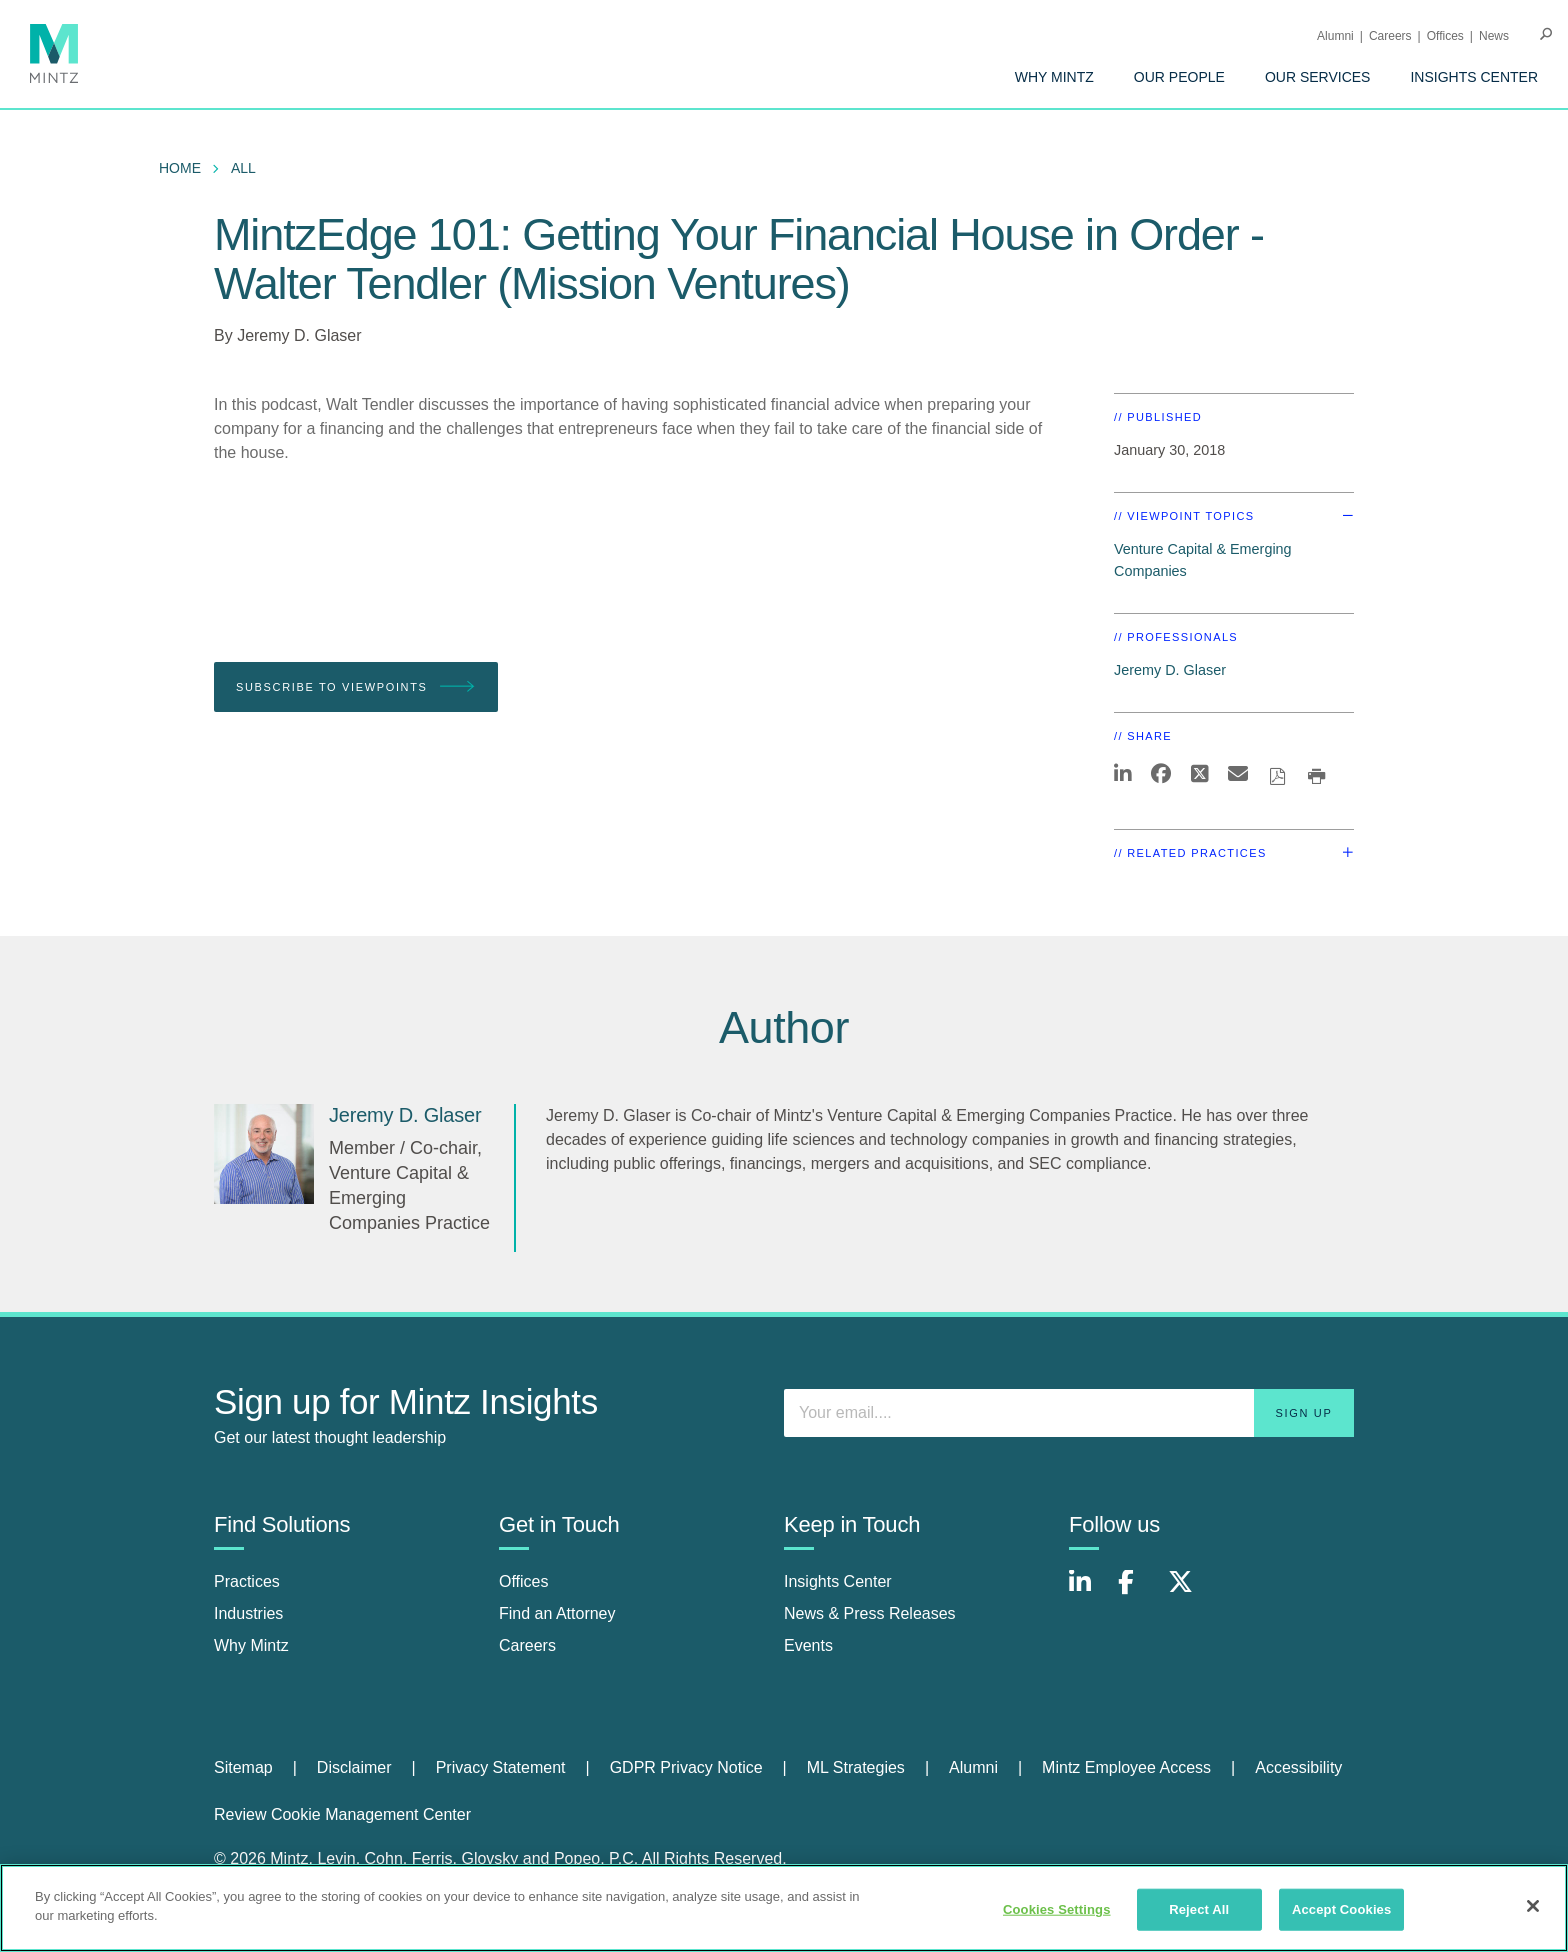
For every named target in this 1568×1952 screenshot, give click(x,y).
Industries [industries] (248, 1613)
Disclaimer (354, 1767)
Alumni (1335, 36)
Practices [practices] (247, 1581)
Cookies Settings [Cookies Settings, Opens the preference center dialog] (1057, 1909)
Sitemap (243, 1767)
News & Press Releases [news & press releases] (870, 1613)
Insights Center (1474, 77)
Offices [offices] (524, 1581)
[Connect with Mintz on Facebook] (1138, 1592)
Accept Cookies (1341, 1909)
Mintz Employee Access (1126, 1767)
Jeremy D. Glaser (299, 335)
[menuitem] (1054, 77)
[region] (784, 1908)
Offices (1445, 36)
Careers (1390, 36)
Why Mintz (1054, 77)
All (243, 168)
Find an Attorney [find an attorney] (557, 1613)
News (1494, 36)
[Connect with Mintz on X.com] (1188, 1592)
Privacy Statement (501, 1767)
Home (180, 168)
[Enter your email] (1069, 1413)
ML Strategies (856, 1767)
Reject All (1199, 1909)
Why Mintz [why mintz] (251, 1645)
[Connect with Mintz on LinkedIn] (1089, 1592)
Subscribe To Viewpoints (356, 687)
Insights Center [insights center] (838, 1581)
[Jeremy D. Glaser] (264, 1154)
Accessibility (1298, 1767)
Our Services (1318, 77)
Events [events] (808, 1645)
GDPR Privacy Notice (686, 1767)
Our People (1179, 77)
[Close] (1533, 1906)
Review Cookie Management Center (342, 1814)
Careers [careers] (527, 1645)
